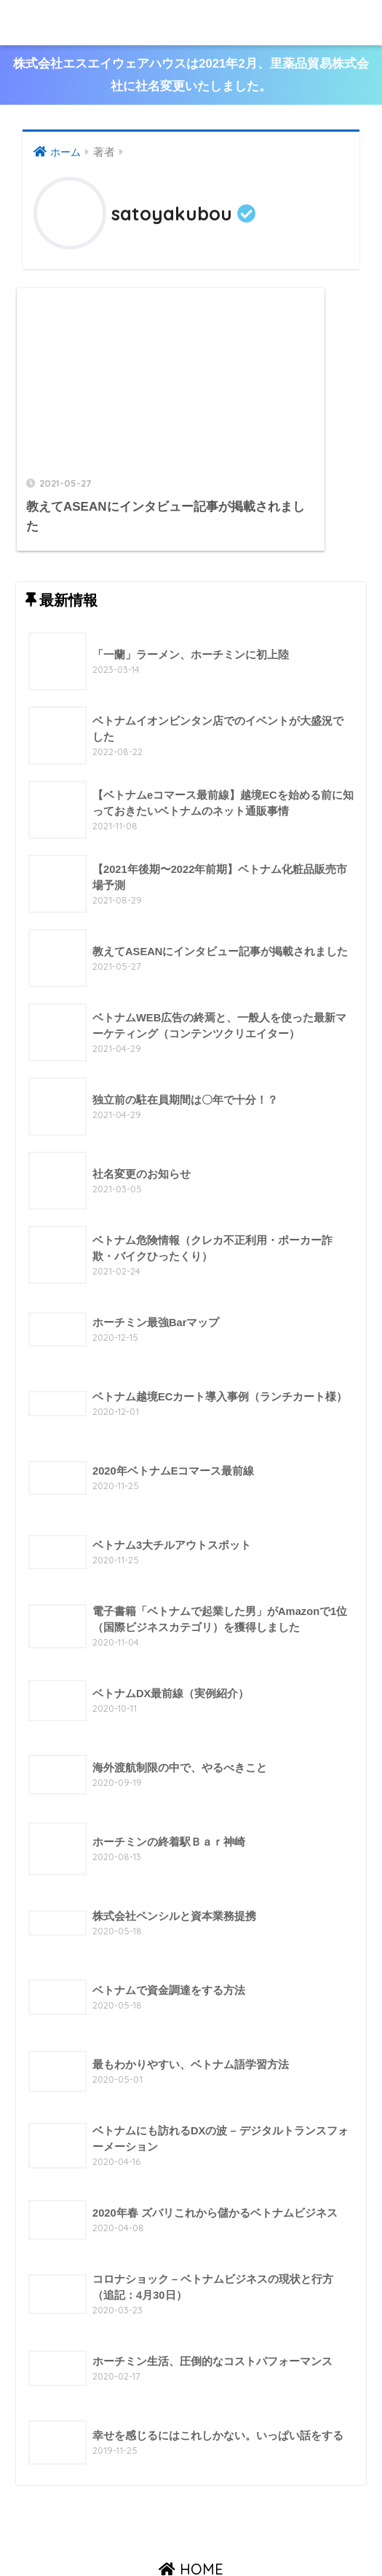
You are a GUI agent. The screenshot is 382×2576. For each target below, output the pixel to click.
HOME (191, 2502)
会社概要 (102, 2533)
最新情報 (206, 2533)
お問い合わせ (270, 2533)
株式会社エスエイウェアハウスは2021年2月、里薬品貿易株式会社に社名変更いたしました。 (191, 75)
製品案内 (154, 2533)
